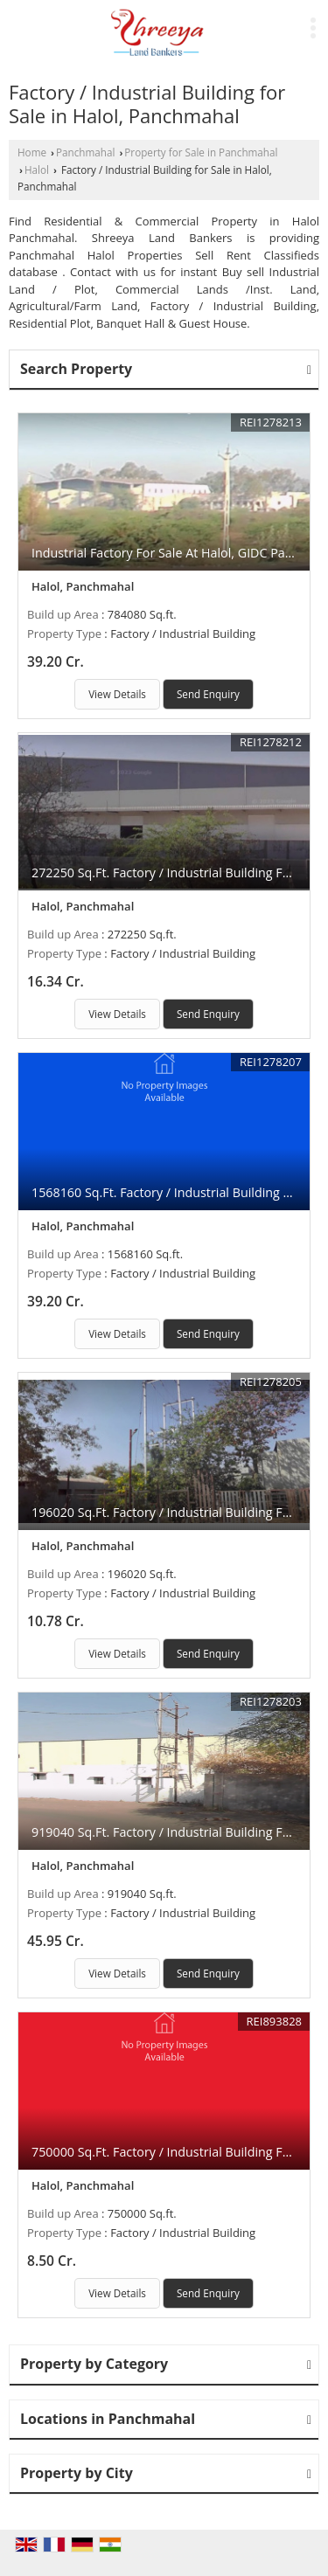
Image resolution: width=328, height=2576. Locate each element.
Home (31, 152)
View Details (117, 694)
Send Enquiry (208, 694)
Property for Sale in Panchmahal (200, 152)
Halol (36, 170)
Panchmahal (85, 152)
